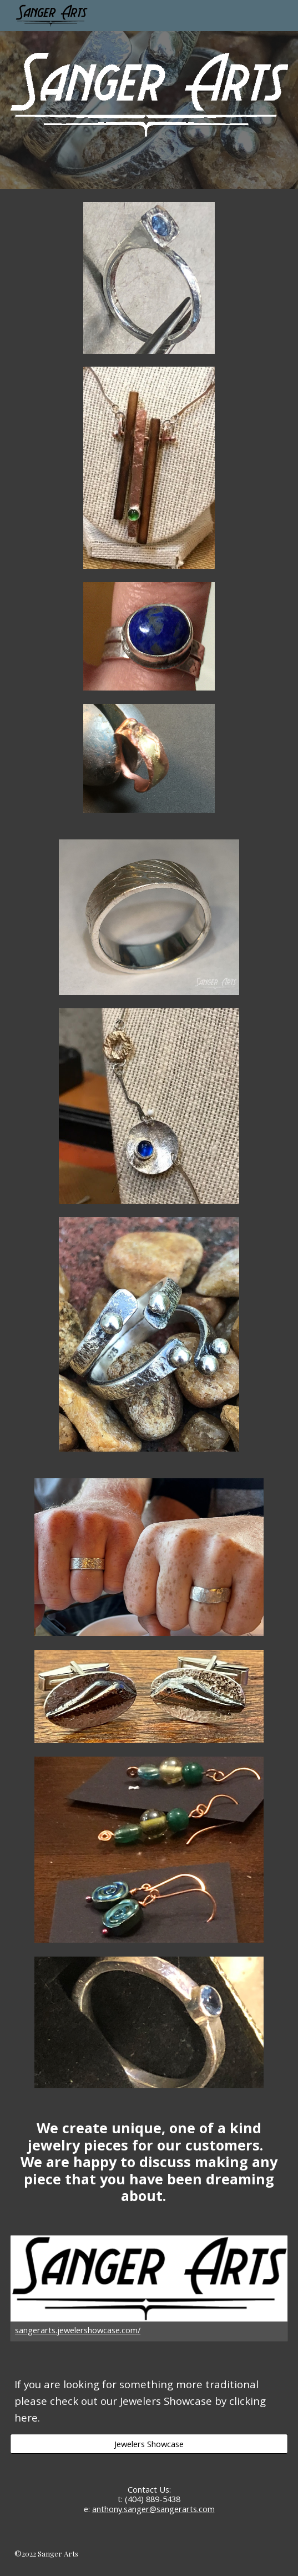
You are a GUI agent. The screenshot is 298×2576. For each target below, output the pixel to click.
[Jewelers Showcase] (149, 2443)
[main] (149, 2161)
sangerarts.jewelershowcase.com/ (77, 2329)
